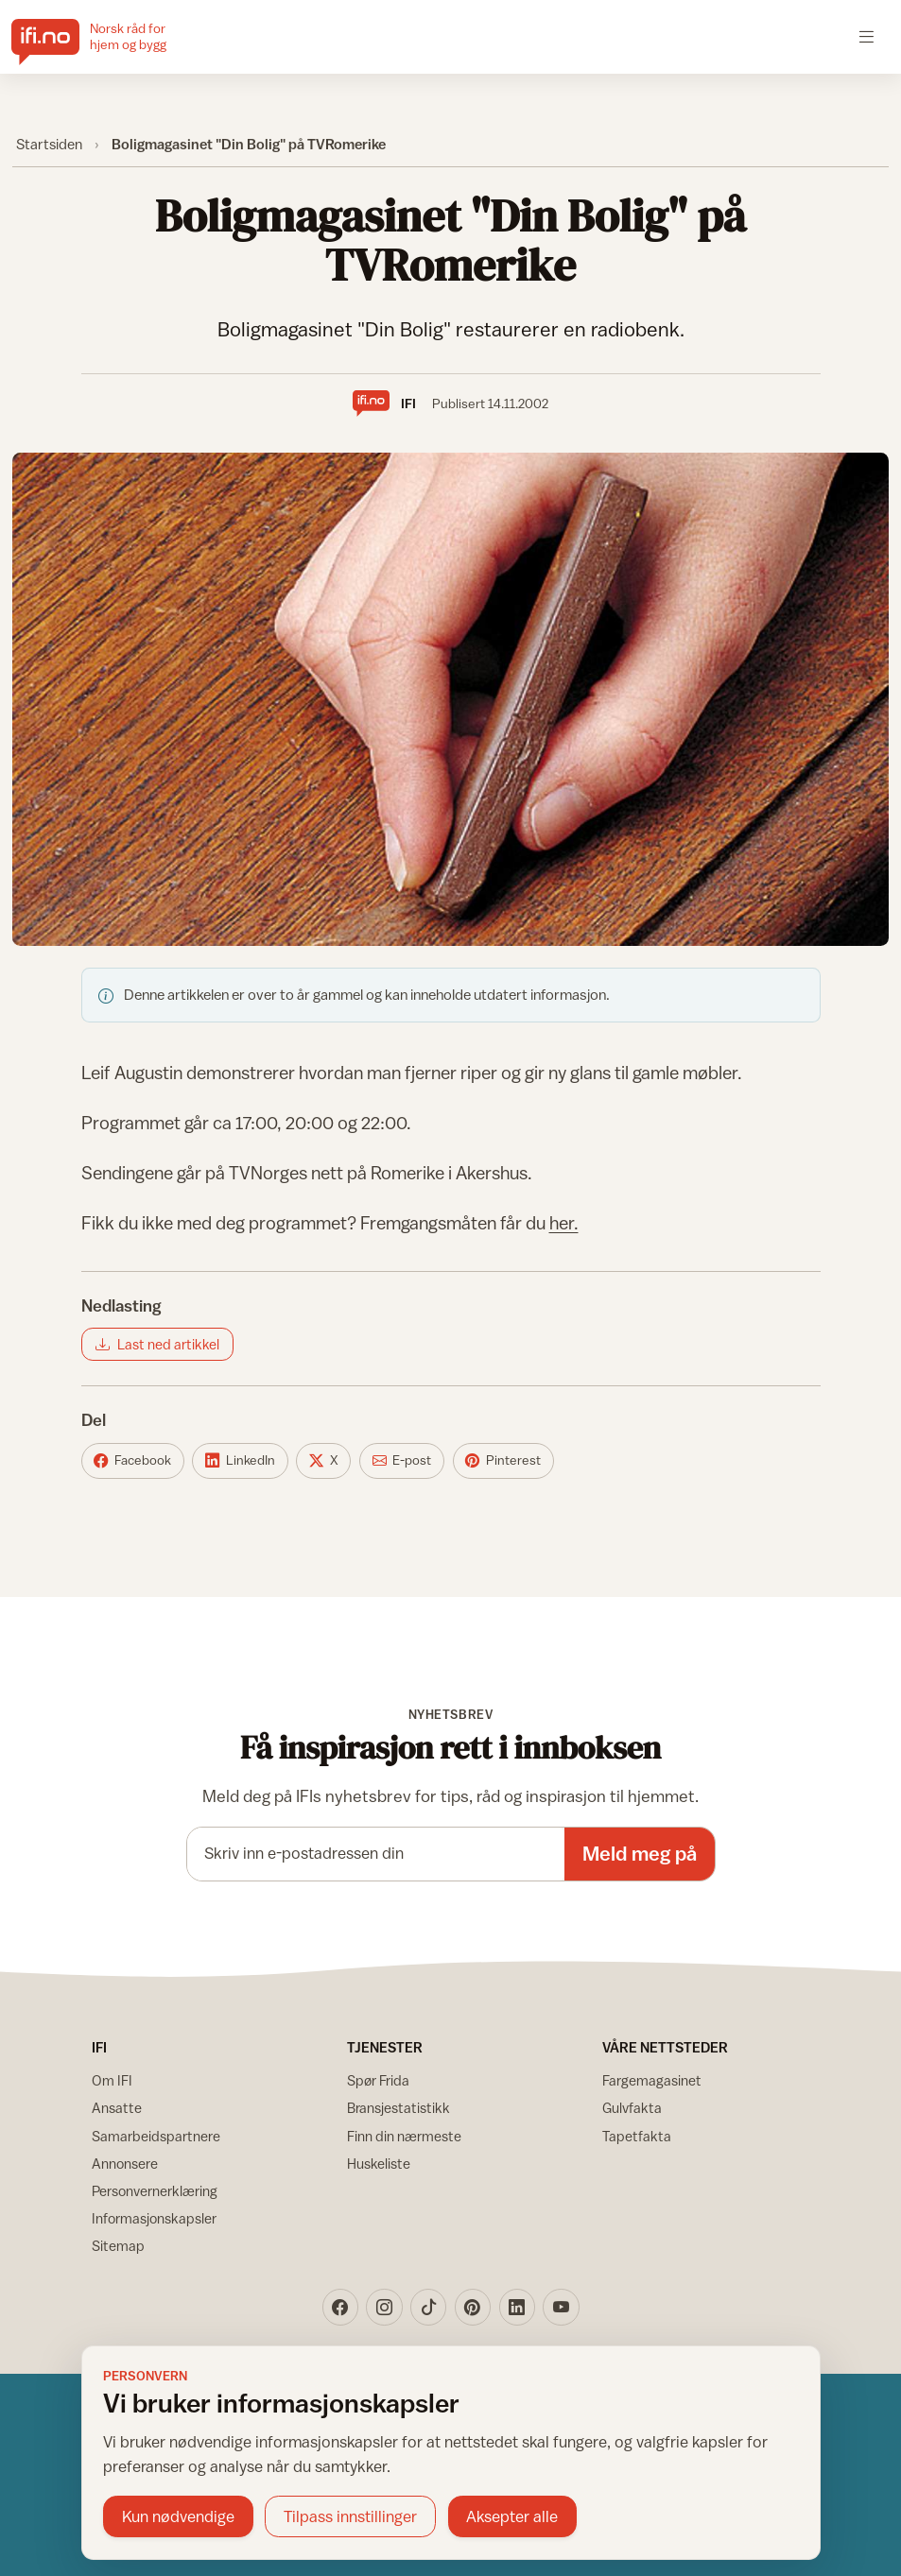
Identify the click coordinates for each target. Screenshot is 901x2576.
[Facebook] (340, 2307)
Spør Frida (378, 2080)
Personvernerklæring (154, 2191)
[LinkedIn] (517, 2307)
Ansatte (117, 2108)
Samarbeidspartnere (156, 2136)
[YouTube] (561, 2307)
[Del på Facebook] (132, 1461)
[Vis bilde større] (451, 699)
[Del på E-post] (401, 1461)
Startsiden (49, 143)
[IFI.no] (103, 37)
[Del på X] (323, 1461)
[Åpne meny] (866, 36)
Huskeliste (378, 2163)
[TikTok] (428, 2307)
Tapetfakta (636, 2136)
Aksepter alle (512, 2516)
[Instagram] (384, 2307)
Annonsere (125, 2163)
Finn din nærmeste (404, 2136)
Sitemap (118, 2246)
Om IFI (112, 2080)
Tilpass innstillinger (350, 2516)
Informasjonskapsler (154, 2218)
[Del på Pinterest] (503, 1461)
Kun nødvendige (178, 2516)
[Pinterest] (473, 2307)
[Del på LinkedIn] (239, 1461)
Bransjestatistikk (398, 2108)
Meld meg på (639, 1853)
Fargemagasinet (652, 2080)
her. (564, 1222)
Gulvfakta (632, 2108)
